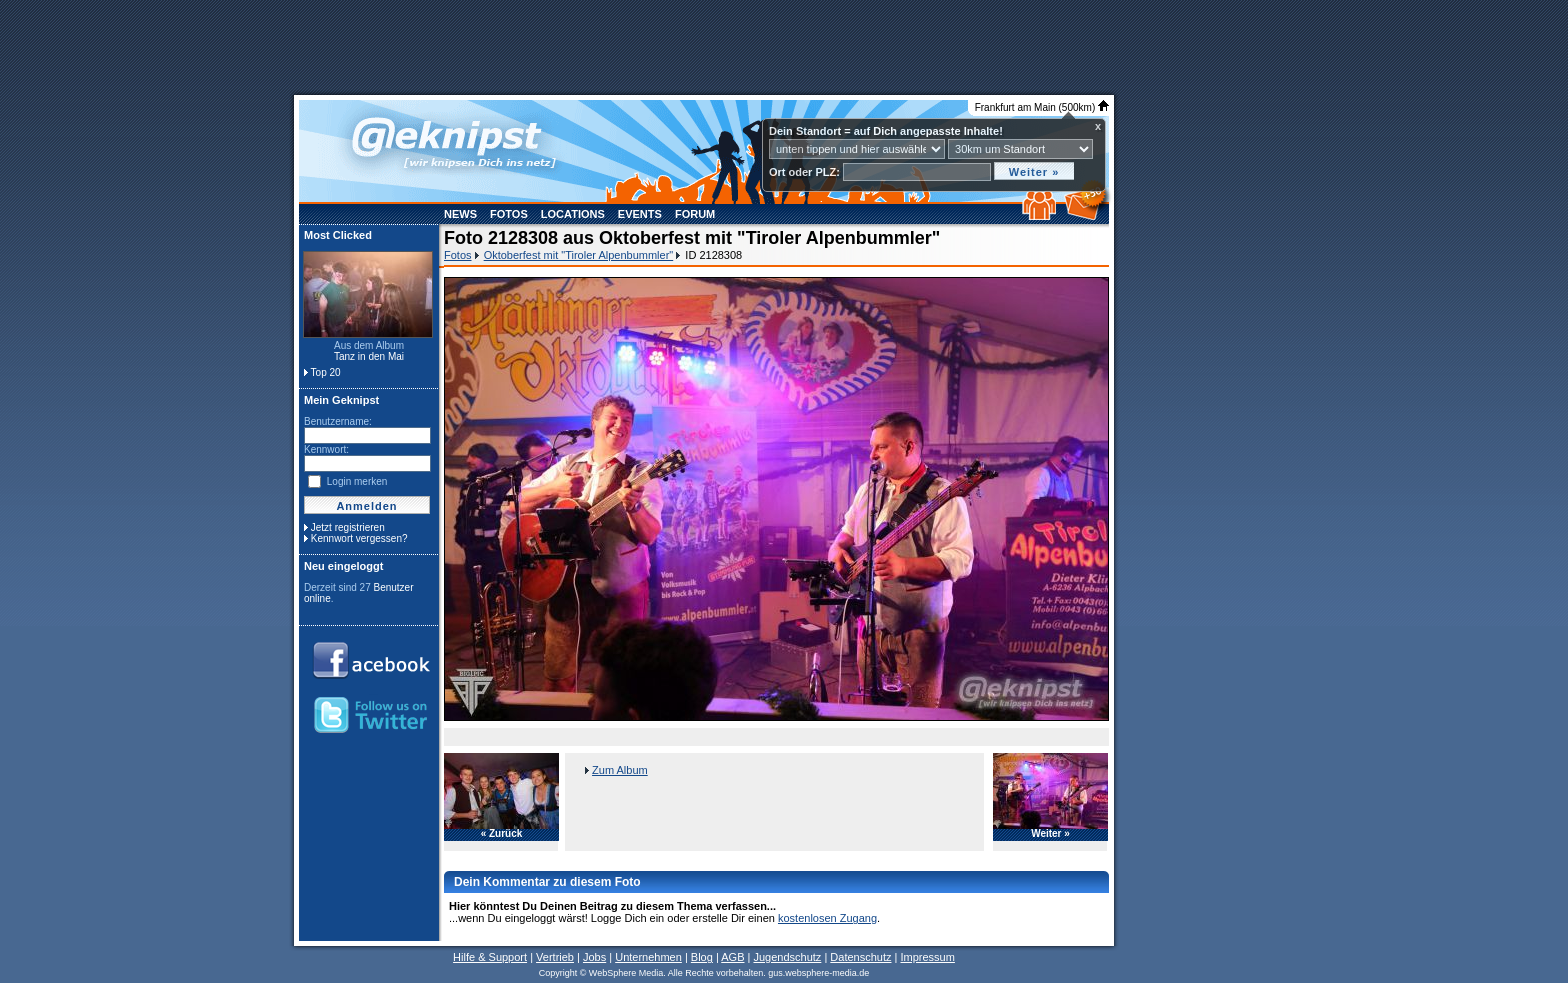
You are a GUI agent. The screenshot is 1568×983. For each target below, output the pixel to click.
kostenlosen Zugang (827, 918)
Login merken (357, 481)
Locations (573, 214)
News (460, 214)
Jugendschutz (787, 957)
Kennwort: (326, 449)
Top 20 (326, 372)
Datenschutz (860, 957)
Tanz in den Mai (369, 356)
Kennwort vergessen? (359, 538)
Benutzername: (338, 421)
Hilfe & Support (490, 957)
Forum (695, 214)
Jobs (594, 957)
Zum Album (620, 770)
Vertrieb (555, 957)
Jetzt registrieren (348, 527)
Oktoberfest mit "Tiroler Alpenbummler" (579, 255)
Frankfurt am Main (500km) (1042, 107)
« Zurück (502, 834)
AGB (732, 957)
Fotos (509, 214)
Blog (702, 957)
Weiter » (1050, 834)
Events (640, 214)
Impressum (927, 957)
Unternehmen (648, 957)
